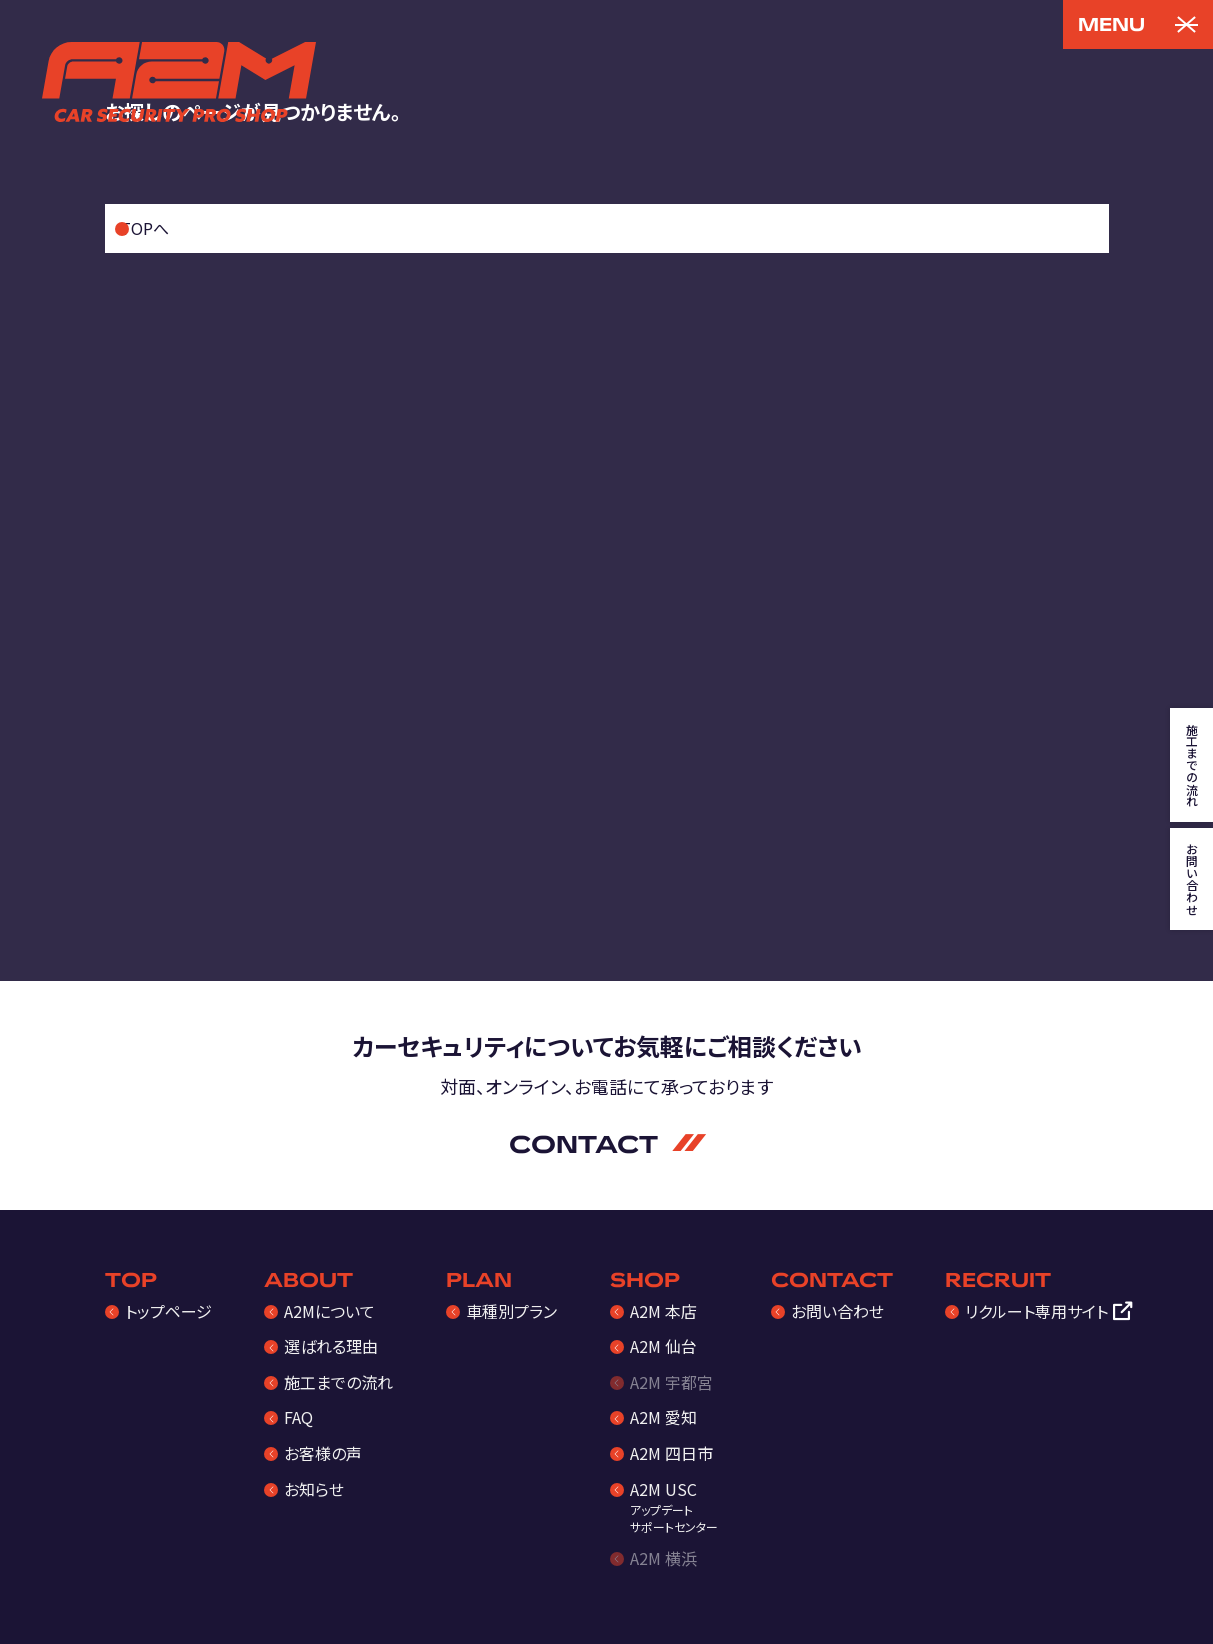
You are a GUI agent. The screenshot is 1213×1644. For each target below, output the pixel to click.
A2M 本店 (663, 1311)
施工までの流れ (338, 1382)
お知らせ (314, 1489)
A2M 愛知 (663, 1417)
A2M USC (674, 1506)
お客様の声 (323, 1453)
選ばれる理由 (331, 1346)
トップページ (168, 1311)
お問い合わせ (837, 1311)
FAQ (298, 1417)
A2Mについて (329, 1311)
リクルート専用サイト (1036, 1311)
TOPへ (144, 228)
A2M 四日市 (671, 1453)
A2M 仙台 (663, 1346)
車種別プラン (511, 1311)
